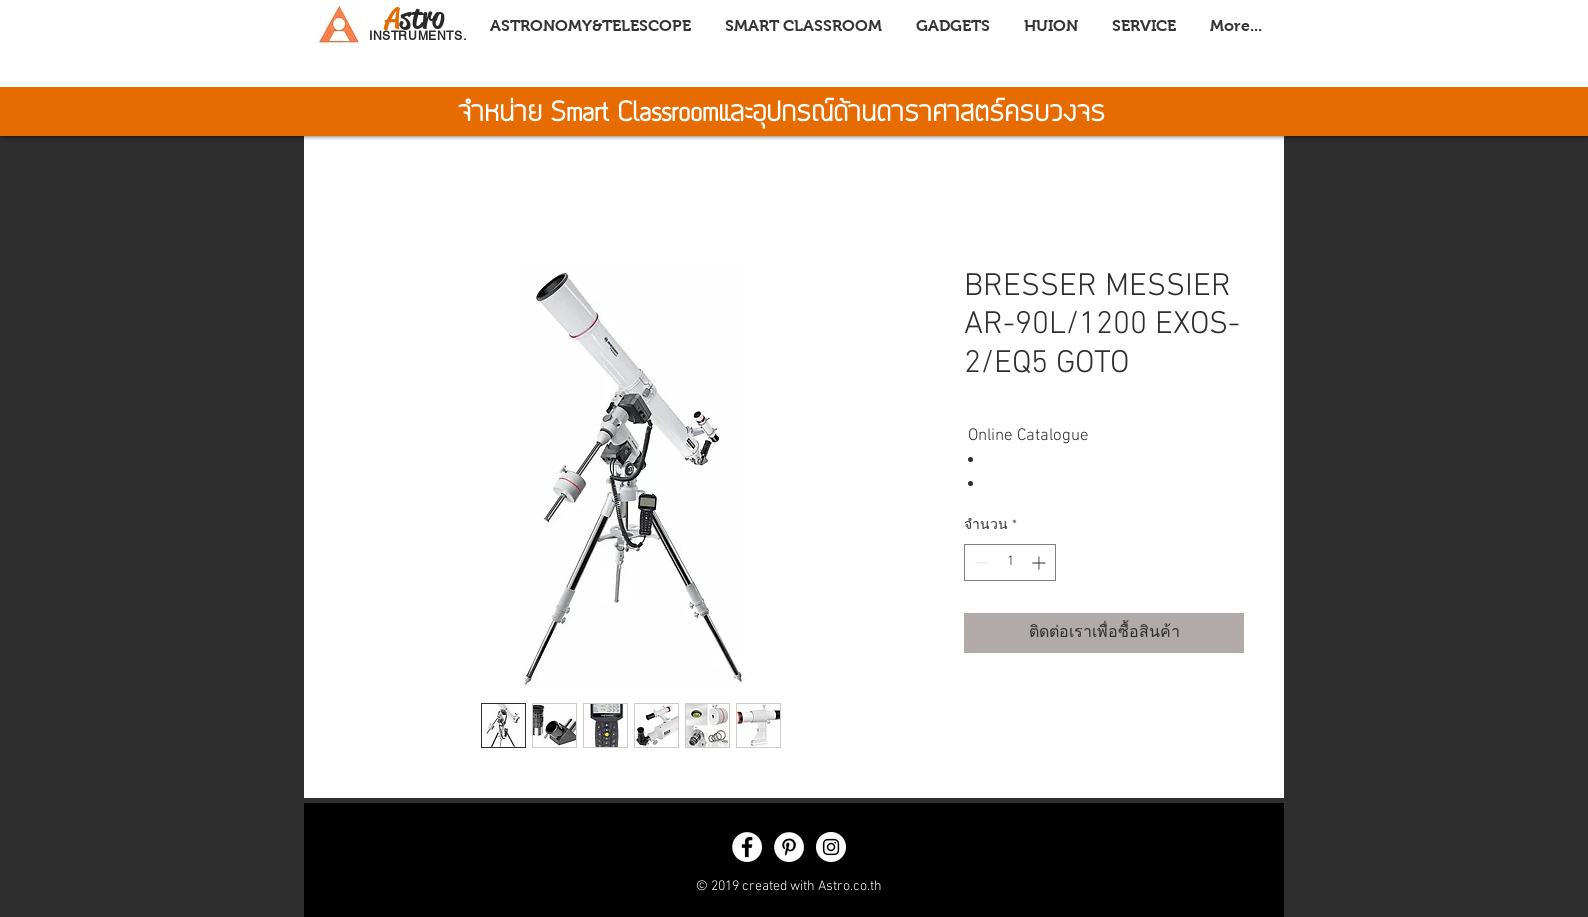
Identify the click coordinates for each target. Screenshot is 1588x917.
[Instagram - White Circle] (831, 847)
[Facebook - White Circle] (747, 847)
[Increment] (1040, 562)
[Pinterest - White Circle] (789, 847)
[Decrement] (979, 562)
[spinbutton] (1010, 562)
